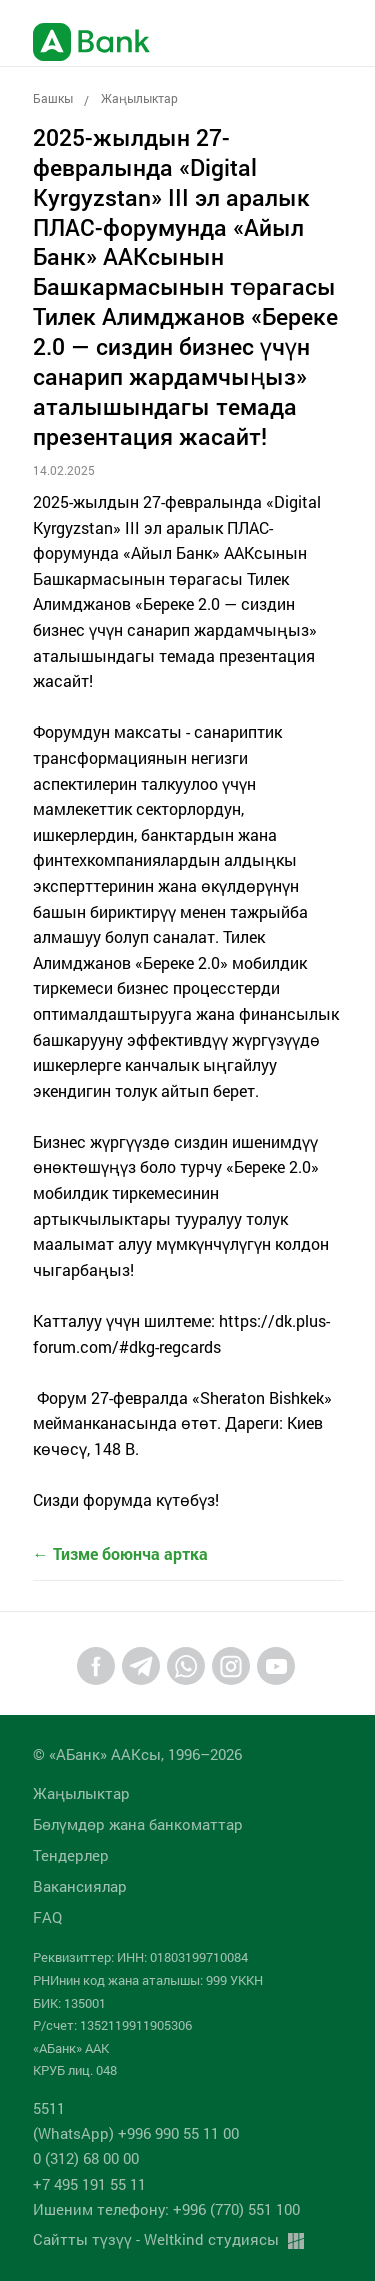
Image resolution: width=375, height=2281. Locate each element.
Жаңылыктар (139, 98)
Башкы (53, 98)
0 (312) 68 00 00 (86, 2158)
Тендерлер (71, 1855)
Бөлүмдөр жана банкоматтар (138, 1824)
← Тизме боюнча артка (120, 1553)
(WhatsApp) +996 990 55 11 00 (136, 2133)
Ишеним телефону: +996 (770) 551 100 (166, 2209)
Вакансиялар (80, 1886)
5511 (49, 2108)
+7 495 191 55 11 (89, 2184)
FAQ (47, 1917)
